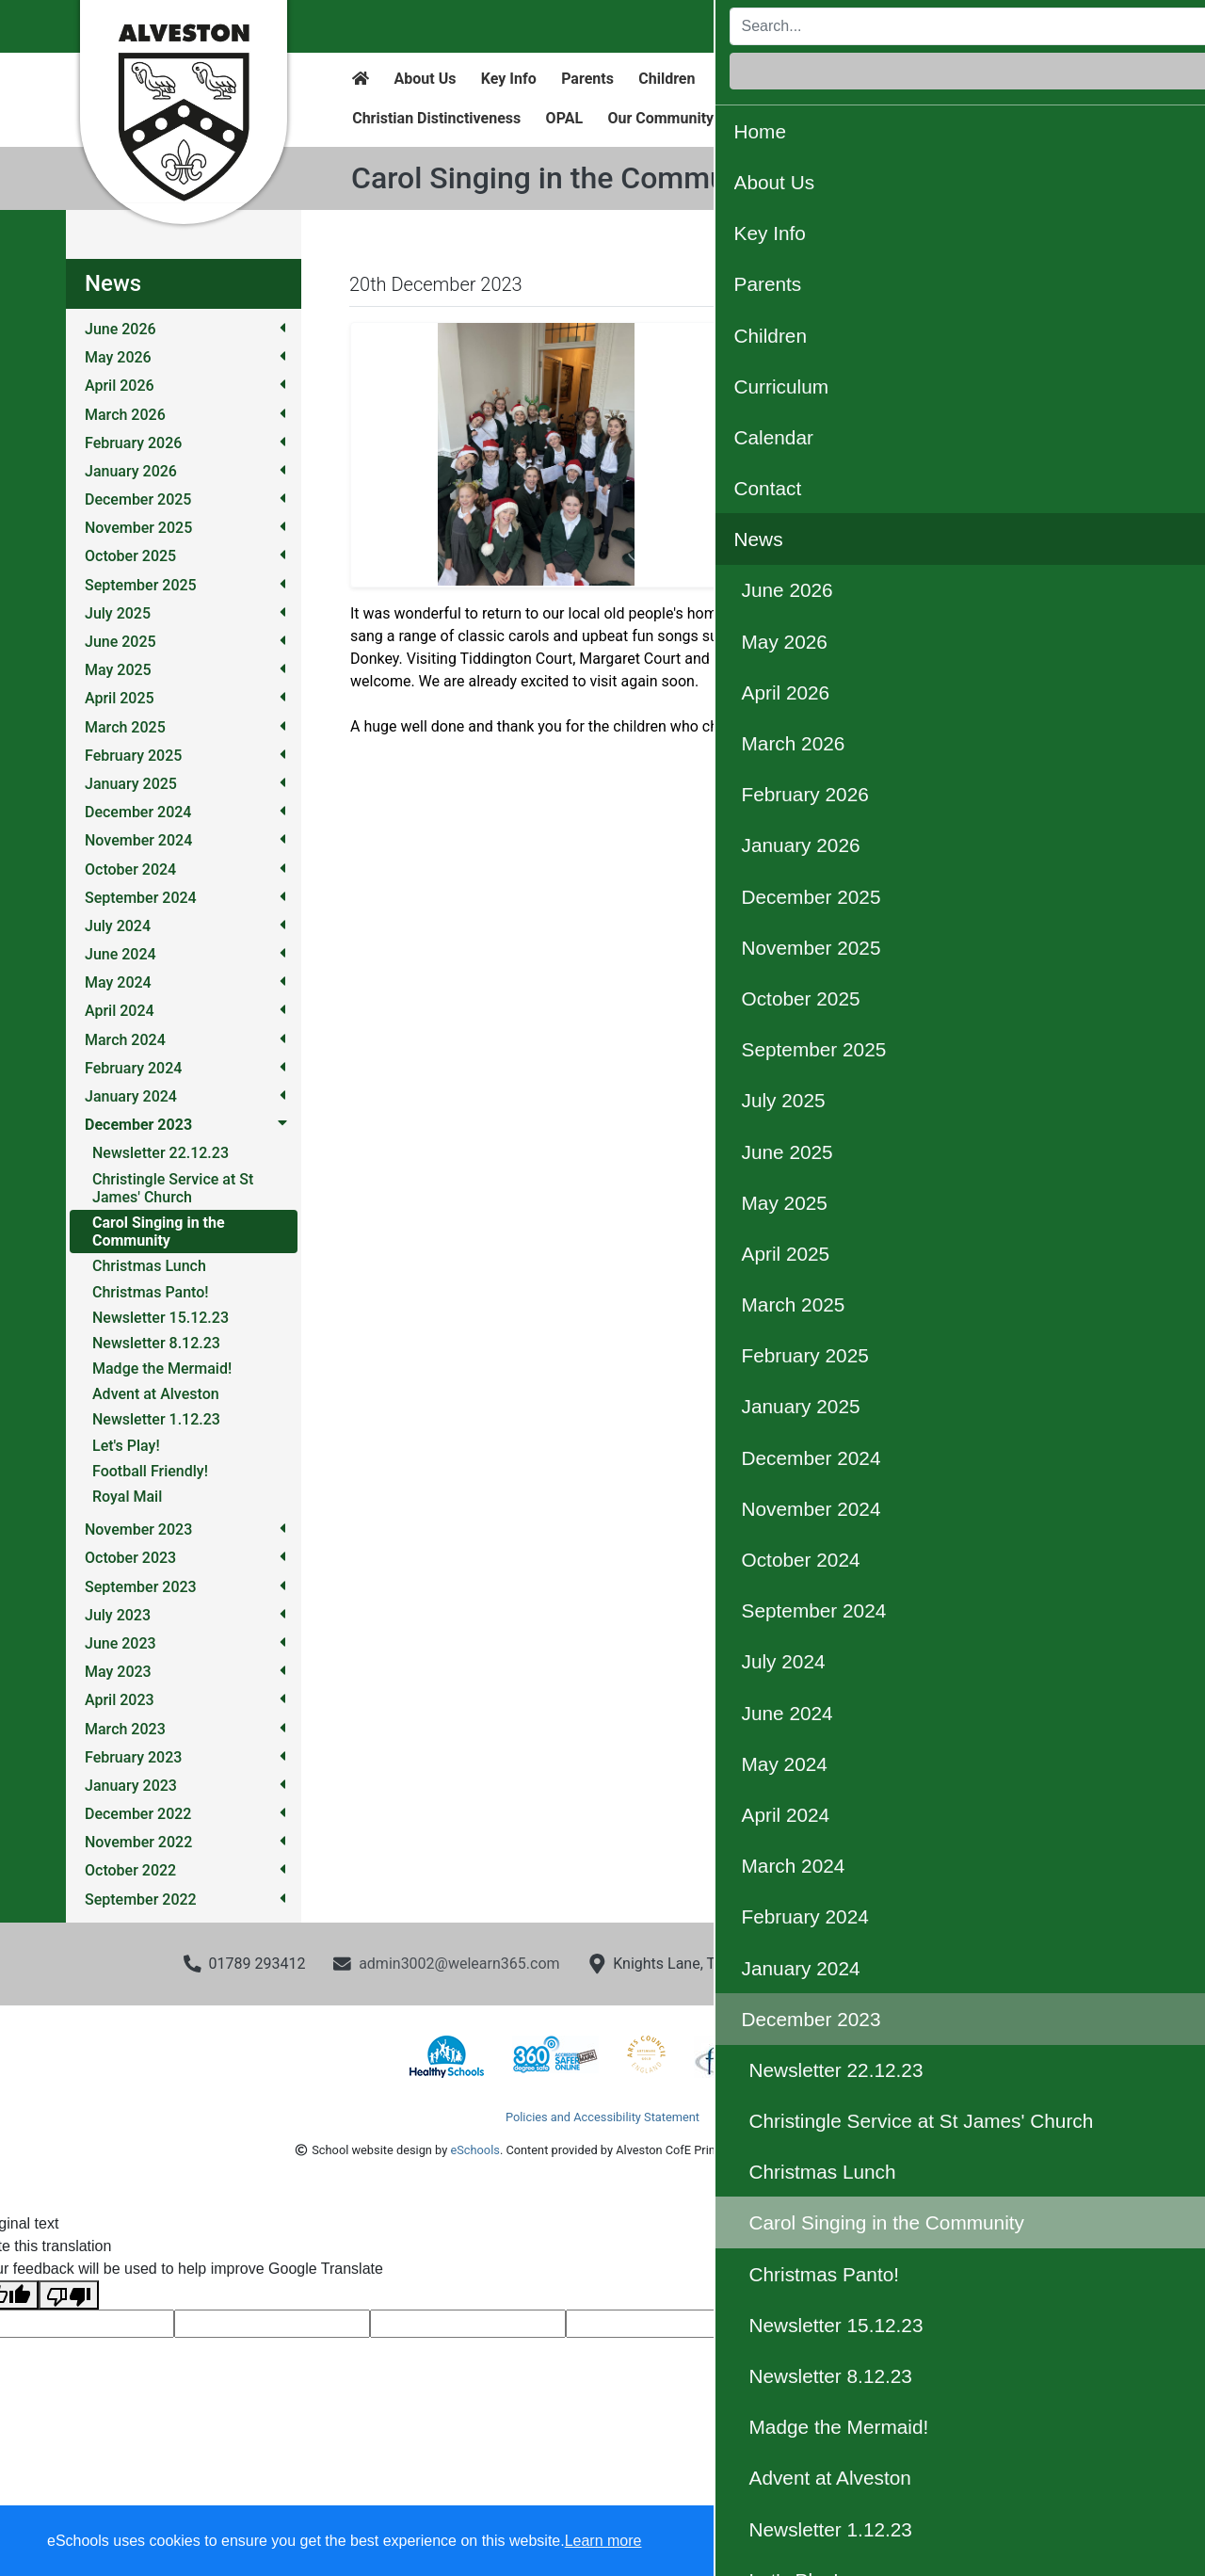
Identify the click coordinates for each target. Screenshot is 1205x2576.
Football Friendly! (150, 1471)
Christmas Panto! (150, 1292)
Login (1082, 26)
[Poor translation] (69, 2295)
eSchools (474, 2150)
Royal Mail (127, 1496)
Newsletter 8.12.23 (156, 1343)
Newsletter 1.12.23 (156, 1419)
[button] (781, 455)
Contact (932, 79)
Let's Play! (126, 1446)
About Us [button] (425, 79)
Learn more (603, 2541)
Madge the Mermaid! (162, 1368)
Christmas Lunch (149, 1266)
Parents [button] (587, 79)
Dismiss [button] (823, 2542)
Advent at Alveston (155, 1394)
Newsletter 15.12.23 (160, 1318)
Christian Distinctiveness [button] (436, 118)
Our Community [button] (660, 118)
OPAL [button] (564, 118)
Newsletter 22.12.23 (160, 1153)
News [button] (1001, 79)
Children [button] (666, 79)
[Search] (874, 26)
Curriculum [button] (757, 79)
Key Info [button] (509, 79)
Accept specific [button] (932, 2542)
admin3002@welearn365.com (459, 1963)
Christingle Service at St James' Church (172, 1188)
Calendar (850, 79)
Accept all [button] (1082, 2542)
